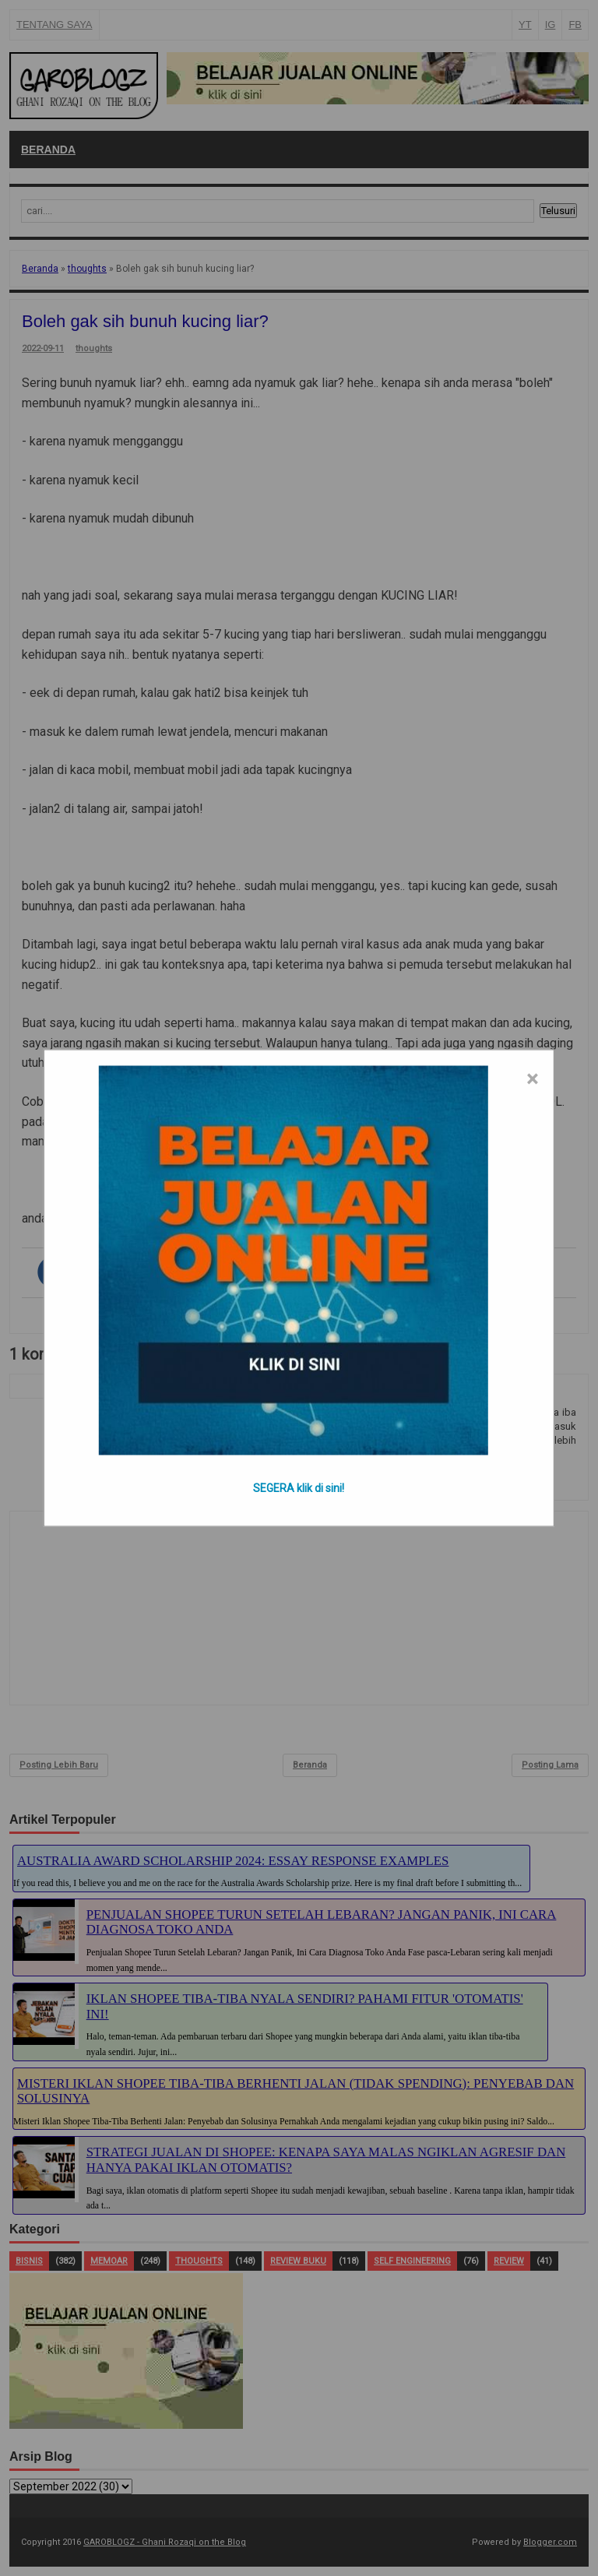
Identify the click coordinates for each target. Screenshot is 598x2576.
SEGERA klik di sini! (298, 1488)
